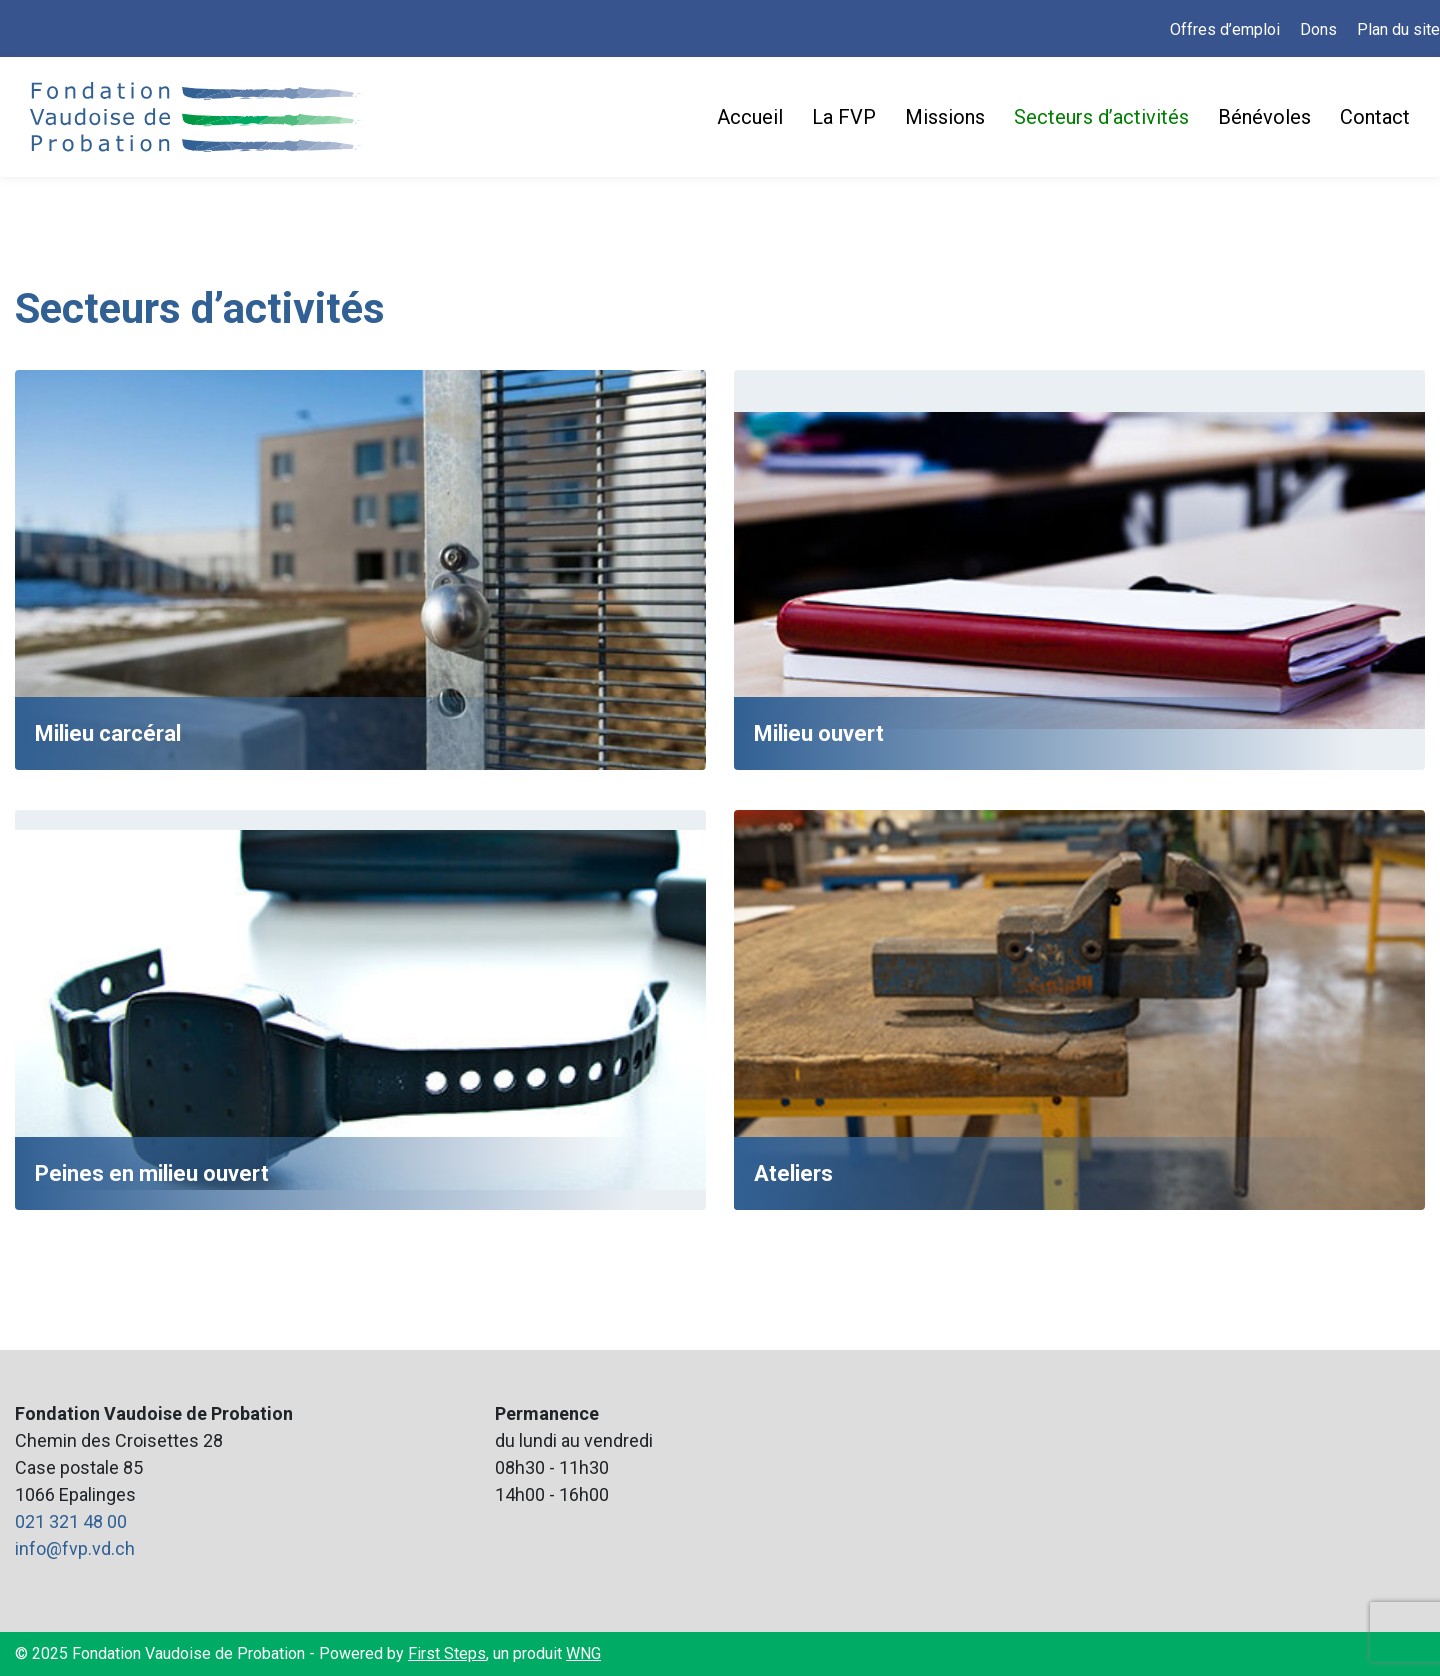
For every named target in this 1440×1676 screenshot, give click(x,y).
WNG (583, 1653)
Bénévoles (1264, 117)
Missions (945, 117)
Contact (1375, 117)
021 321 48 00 (71, 1521)
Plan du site (1398, 29)
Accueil (750, 117)
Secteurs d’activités (1101, 117)
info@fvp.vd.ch (75, 1548)
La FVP (844, 117)
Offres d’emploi (1225, 29)
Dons (1318, 29)
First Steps (447, 1653)
